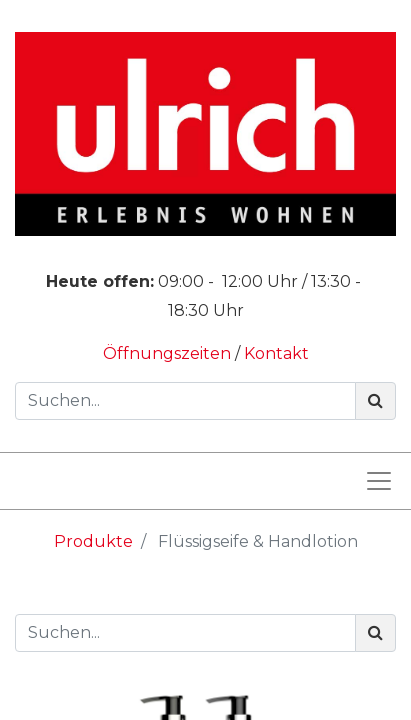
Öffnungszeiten (169, 353)
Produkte (93, 541)
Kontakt (276, 353)
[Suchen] (375, 401)
